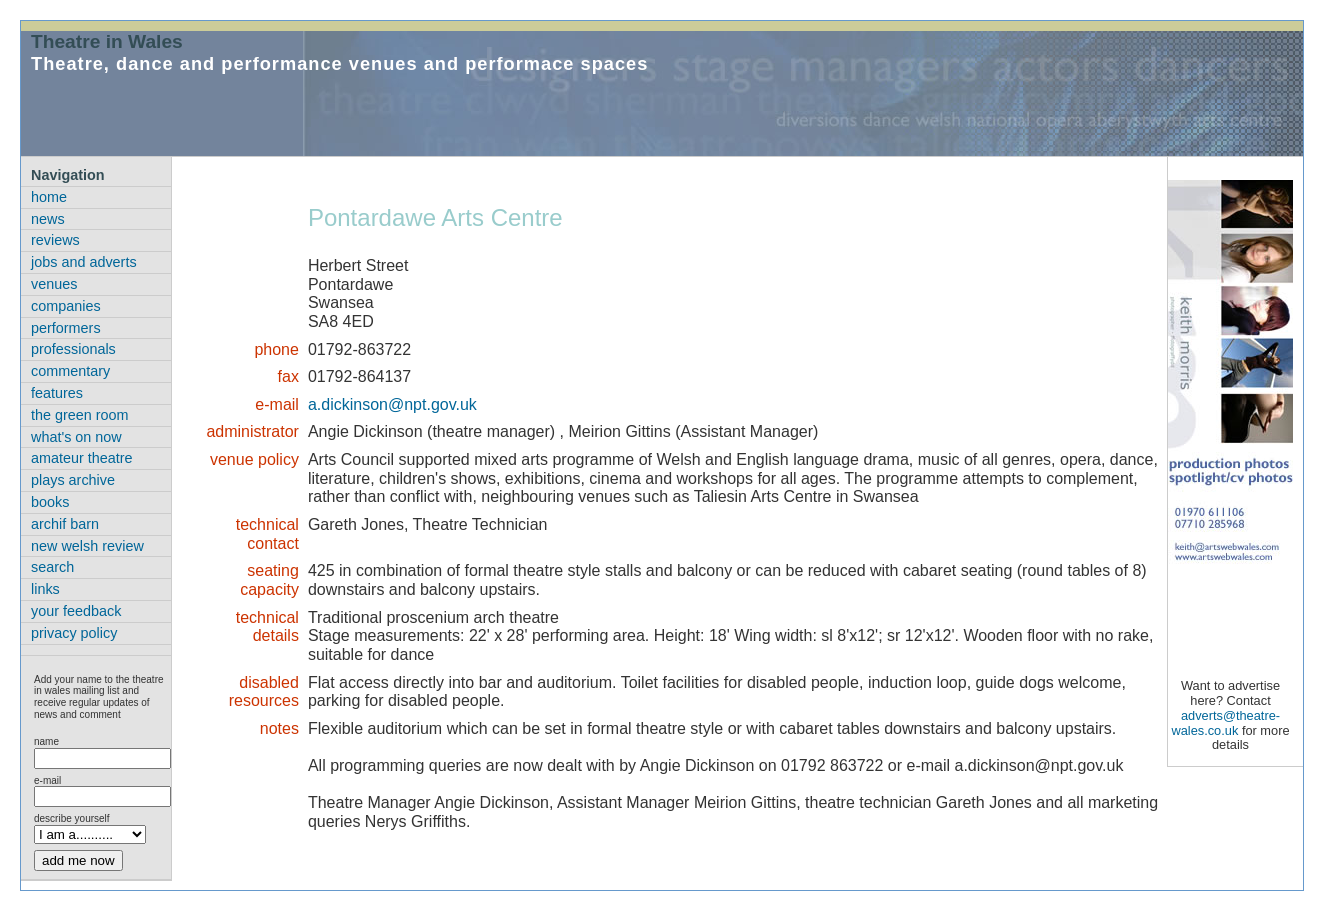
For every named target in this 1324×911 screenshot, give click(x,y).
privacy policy (74, 633)
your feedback (76, 611)
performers (66, 328)
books (50, 502)
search (52, 567)
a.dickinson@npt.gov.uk (392, 404)
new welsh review (87, 546)
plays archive (73, 480)
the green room (80, 415)
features (57, 393)
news (48, 219)
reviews (55, 240)
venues (54, 284)
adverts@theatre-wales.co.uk (1225, 723)
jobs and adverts (84, 262)
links (45, 589)
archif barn (65, 524)
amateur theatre (82, 458)
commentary (70, 371)
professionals (73, 349)
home (49, 197)
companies (66, 306)
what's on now (76, 437)
